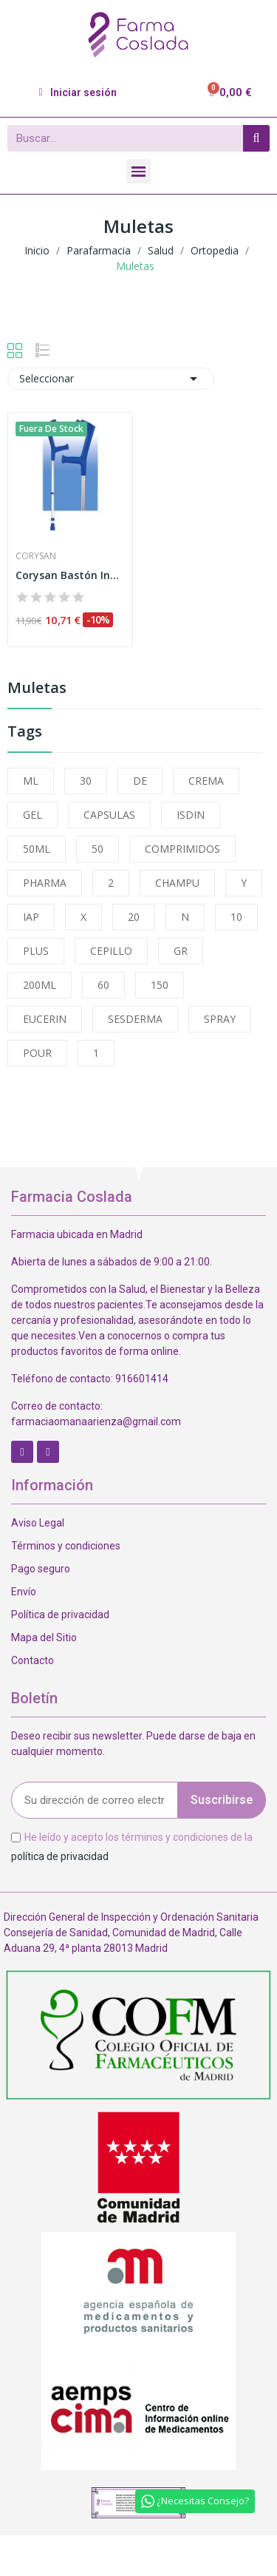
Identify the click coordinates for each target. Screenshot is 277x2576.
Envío (23, 1592)
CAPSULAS (109, 815)
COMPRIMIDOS (182, 849)
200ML (39, 985)
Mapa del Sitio (44, 1637)
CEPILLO (111, 951)
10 (236, 917)
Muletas (36, 688)
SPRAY (220, 1019)
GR (181, 951)
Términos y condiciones (65, 1546)
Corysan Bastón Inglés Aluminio (70, 575)
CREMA (206, 781)
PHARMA (44, 883)
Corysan (36, 556)
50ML (36, 849)
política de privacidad (60, 1856)
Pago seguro (40, 1569)
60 (103, 985)
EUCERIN (44, 1019)
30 (86, 781)
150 (159, 985)
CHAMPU (177, 883)
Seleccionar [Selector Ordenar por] (110, 379)
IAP (31, 917)
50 (97, 849)
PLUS (36, 951)
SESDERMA (135, 1019)
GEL (32, 815)
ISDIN (191, 815)
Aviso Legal (37, 1523)
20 (134, 917)
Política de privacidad (60, 1614)
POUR (37, 1053)
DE (140, 781)
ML (30, 781)
